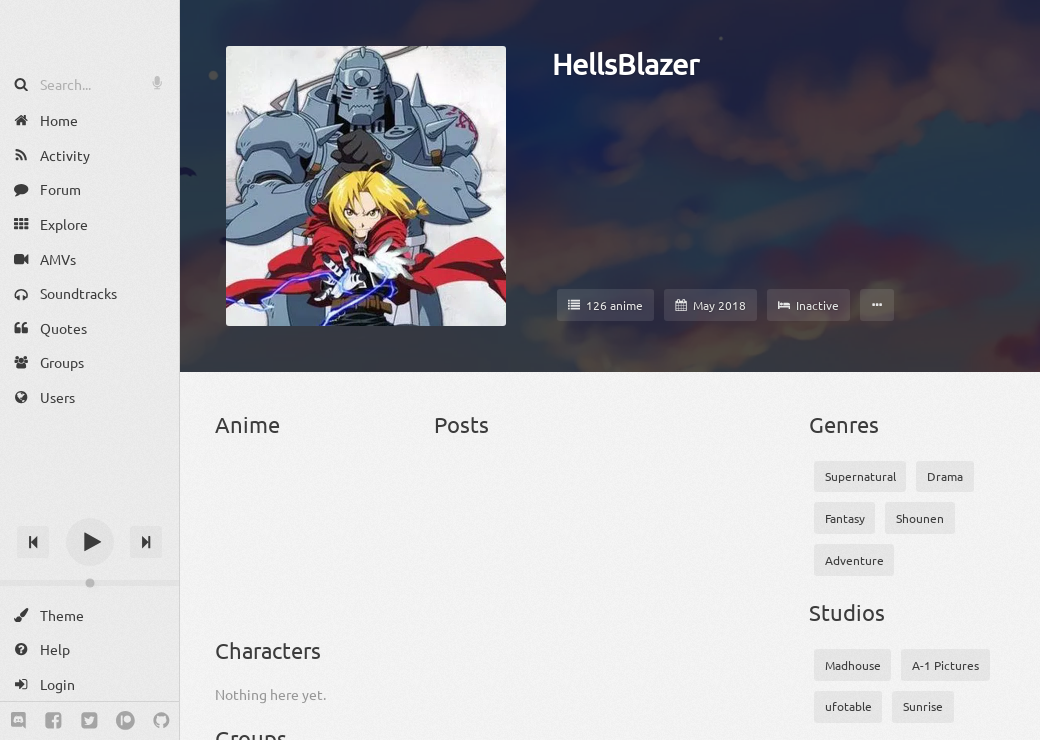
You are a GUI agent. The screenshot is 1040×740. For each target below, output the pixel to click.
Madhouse (853, 665)
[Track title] (89, 506)
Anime (247, 424)
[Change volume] (89, 583)
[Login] (89, 684)
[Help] (89, 649)
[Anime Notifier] (90, 33)
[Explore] (89, 224)
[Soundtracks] (89, 293)
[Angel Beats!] (246, 495)
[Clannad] (312, 580)
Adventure (854, 560)
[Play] (90, 542)
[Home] (89, 120)
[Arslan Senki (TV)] (312, 495)
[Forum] (89, 189)
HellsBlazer (625, 64)
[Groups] (89, 362)
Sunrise (923, 706)
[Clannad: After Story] (379, 580)
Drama (945, 476)
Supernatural (860, 476)
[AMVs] (89, 258)
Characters (268, 650)
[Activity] (89, 155)
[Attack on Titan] (379, 495)
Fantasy (845, 518)
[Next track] (146, 542)
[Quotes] (89, 328)
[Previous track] (33, 542)
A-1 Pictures (945, 665)
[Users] (89, 397)
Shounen (920, 518)
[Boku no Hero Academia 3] (246, 580)
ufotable (848, 706)
